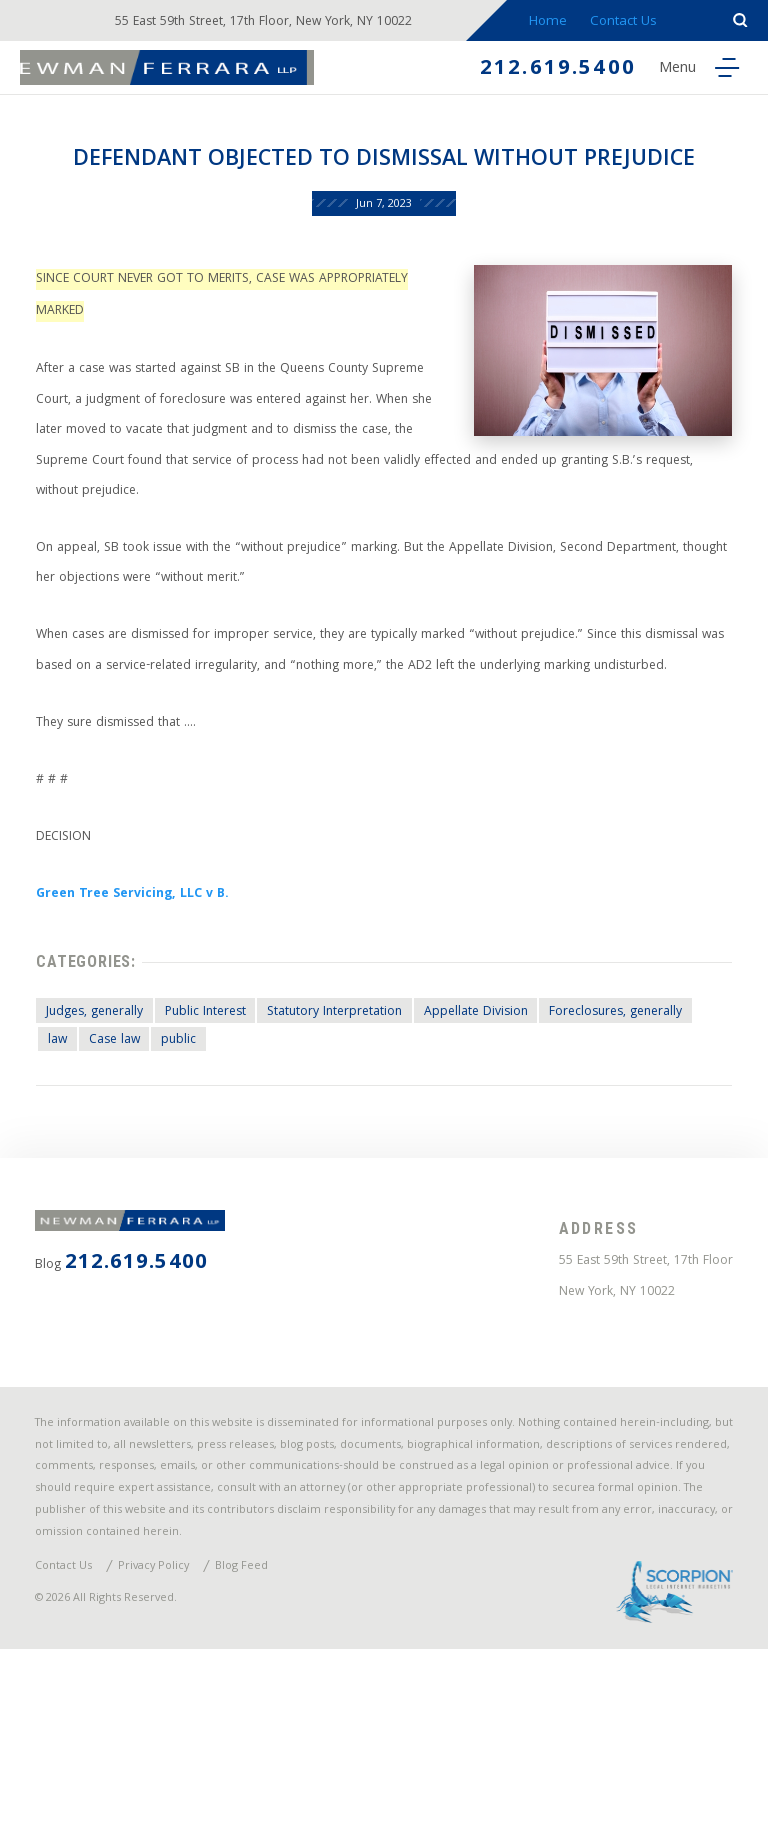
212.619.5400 (545, 71)
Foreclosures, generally (123, 1152)
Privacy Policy (167, 1738)
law (229, 1152)
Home (557, 22)
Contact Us (633, 22)
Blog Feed (262, 1738)
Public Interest (223, 1122)
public (362, 1152)
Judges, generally (102, 1122)
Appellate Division (513, 1122)
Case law (291, 1152)
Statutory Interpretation (362, 1122)
